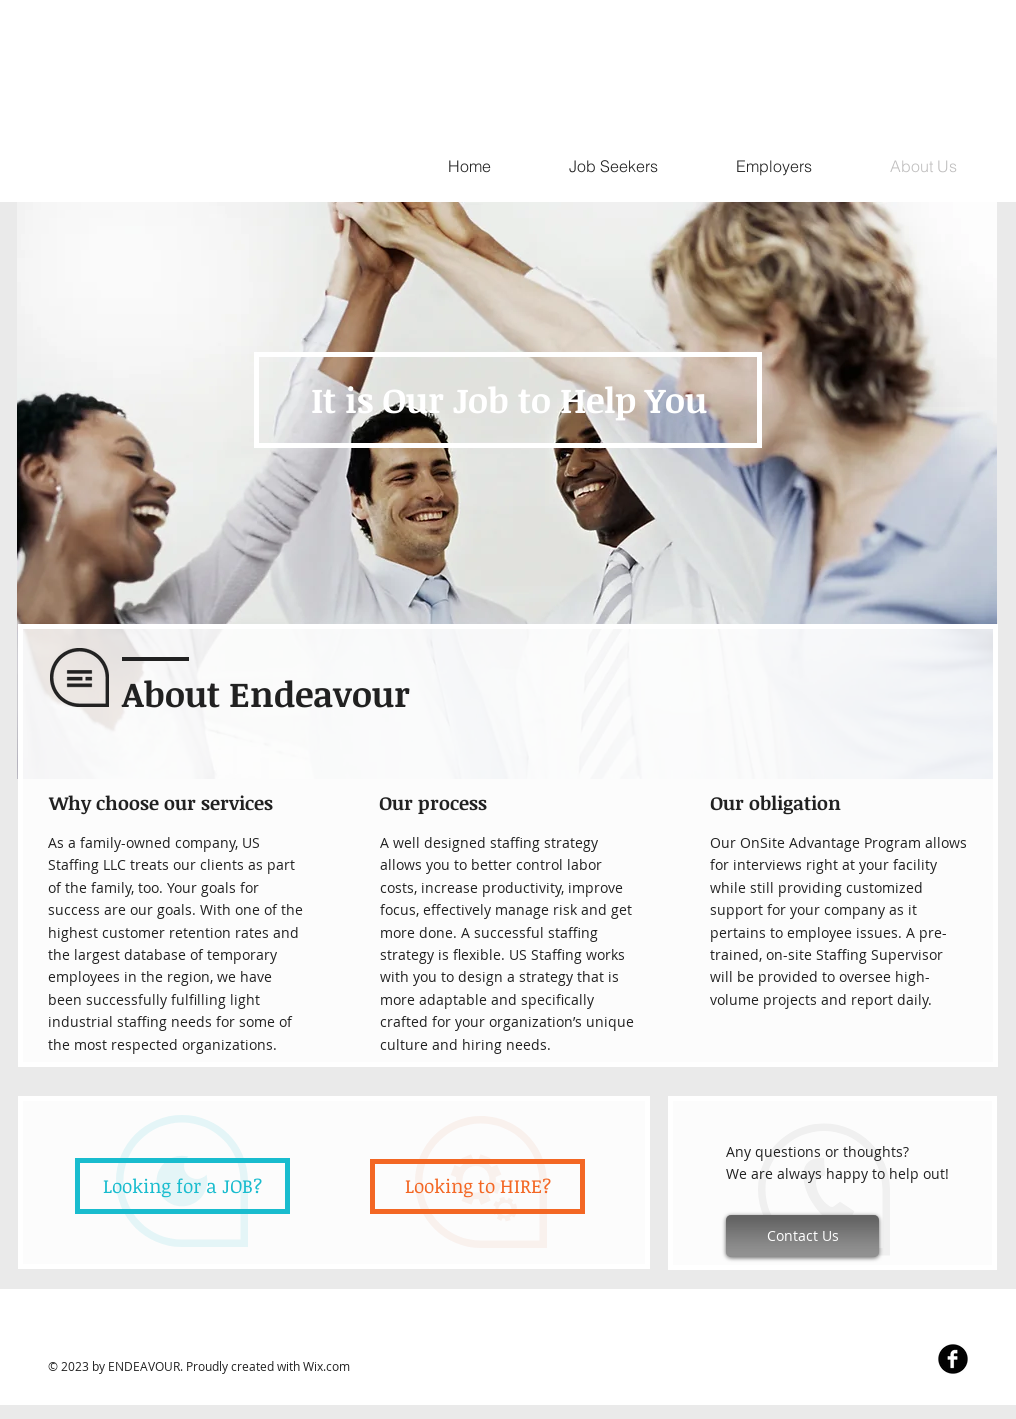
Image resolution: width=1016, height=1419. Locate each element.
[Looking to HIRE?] (477, 1186)
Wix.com (326, 1366)
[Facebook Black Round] (953, 1359)
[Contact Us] (802, 1236)
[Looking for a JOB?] (182, 1186)
